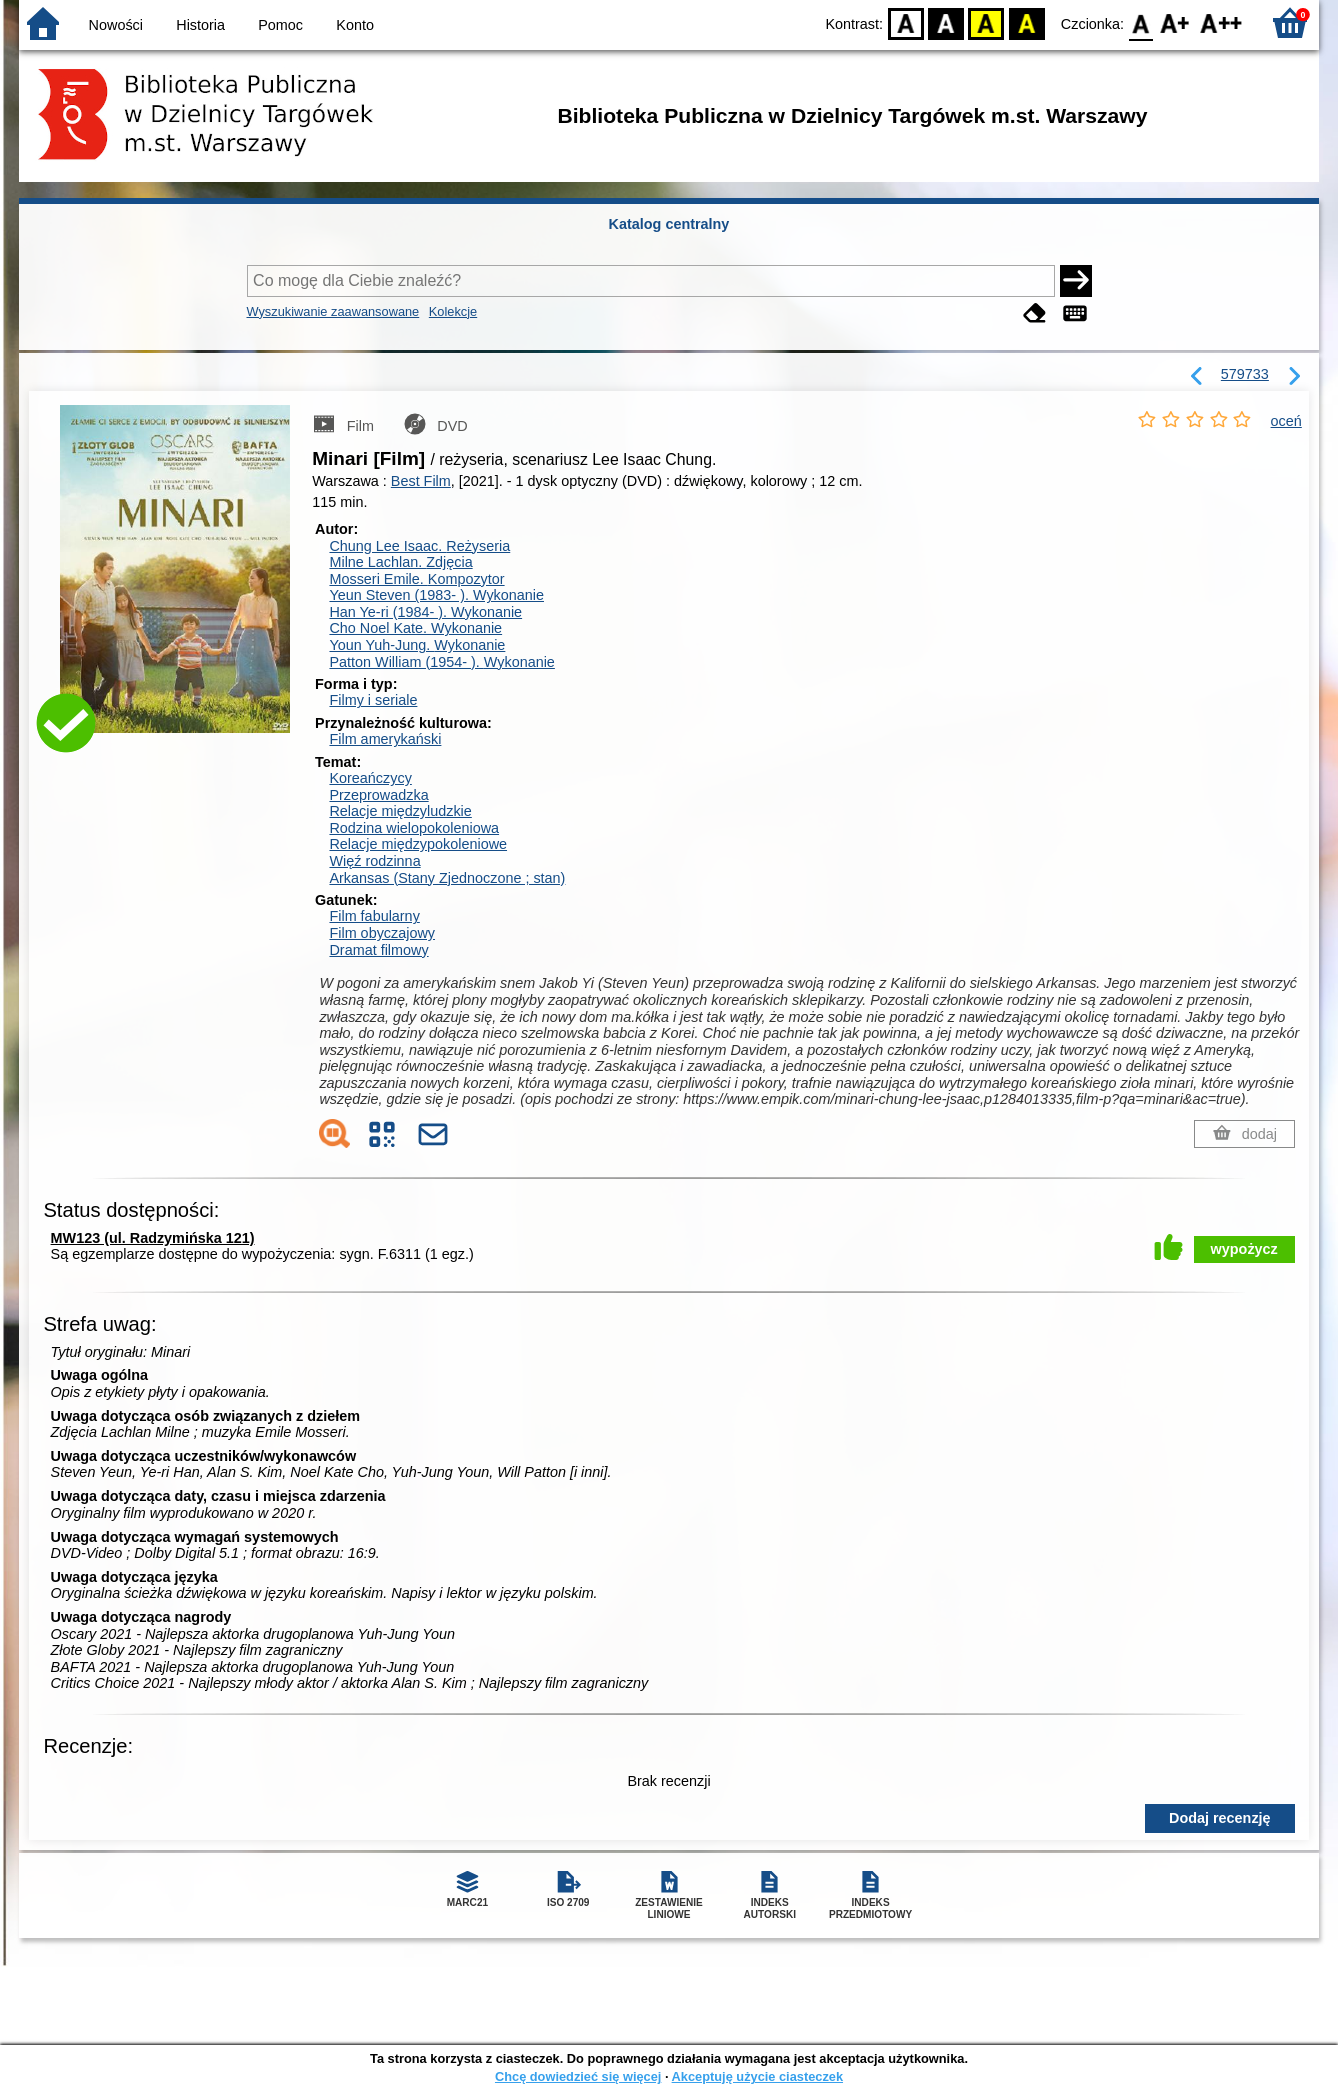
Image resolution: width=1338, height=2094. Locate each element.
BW (946, 22)
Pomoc (280, 25)
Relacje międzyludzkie (400, 811)
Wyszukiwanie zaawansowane (333, 311)
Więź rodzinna (374, 861)
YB (986, 22)
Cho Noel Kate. (415, 628)
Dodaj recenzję (1220, 1818)
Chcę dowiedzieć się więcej (578, 2076)
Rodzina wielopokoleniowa (414, 828)
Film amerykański (385, 739)
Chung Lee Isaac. (419, 546)
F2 (1221, 22)
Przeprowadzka (378, 795)
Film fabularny (374, 916)
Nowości (116, 25)
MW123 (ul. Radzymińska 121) (153, 1238)
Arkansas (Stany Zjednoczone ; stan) (447, 878)
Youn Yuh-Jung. (417, 645)
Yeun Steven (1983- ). (436, 595)
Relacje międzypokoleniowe (418, 844)
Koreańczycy (370, 778)
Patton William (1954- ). (441, 662)
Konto (355, 25)
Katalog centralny (669, 224)
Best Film (421, 481)
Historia (200, 25)
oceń (1286, 421)
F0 (1140, 22)
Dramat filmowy (378, 950)
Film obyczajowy (382, 933)
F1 (1175, 22)
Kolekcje (453, 311)
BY (1026, 22)
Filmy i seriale (373, 700)
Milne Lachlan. (400, 562)
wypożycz (1244, 1249)
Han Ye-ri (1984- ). (425, 612)
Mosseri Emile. (416, 579)
